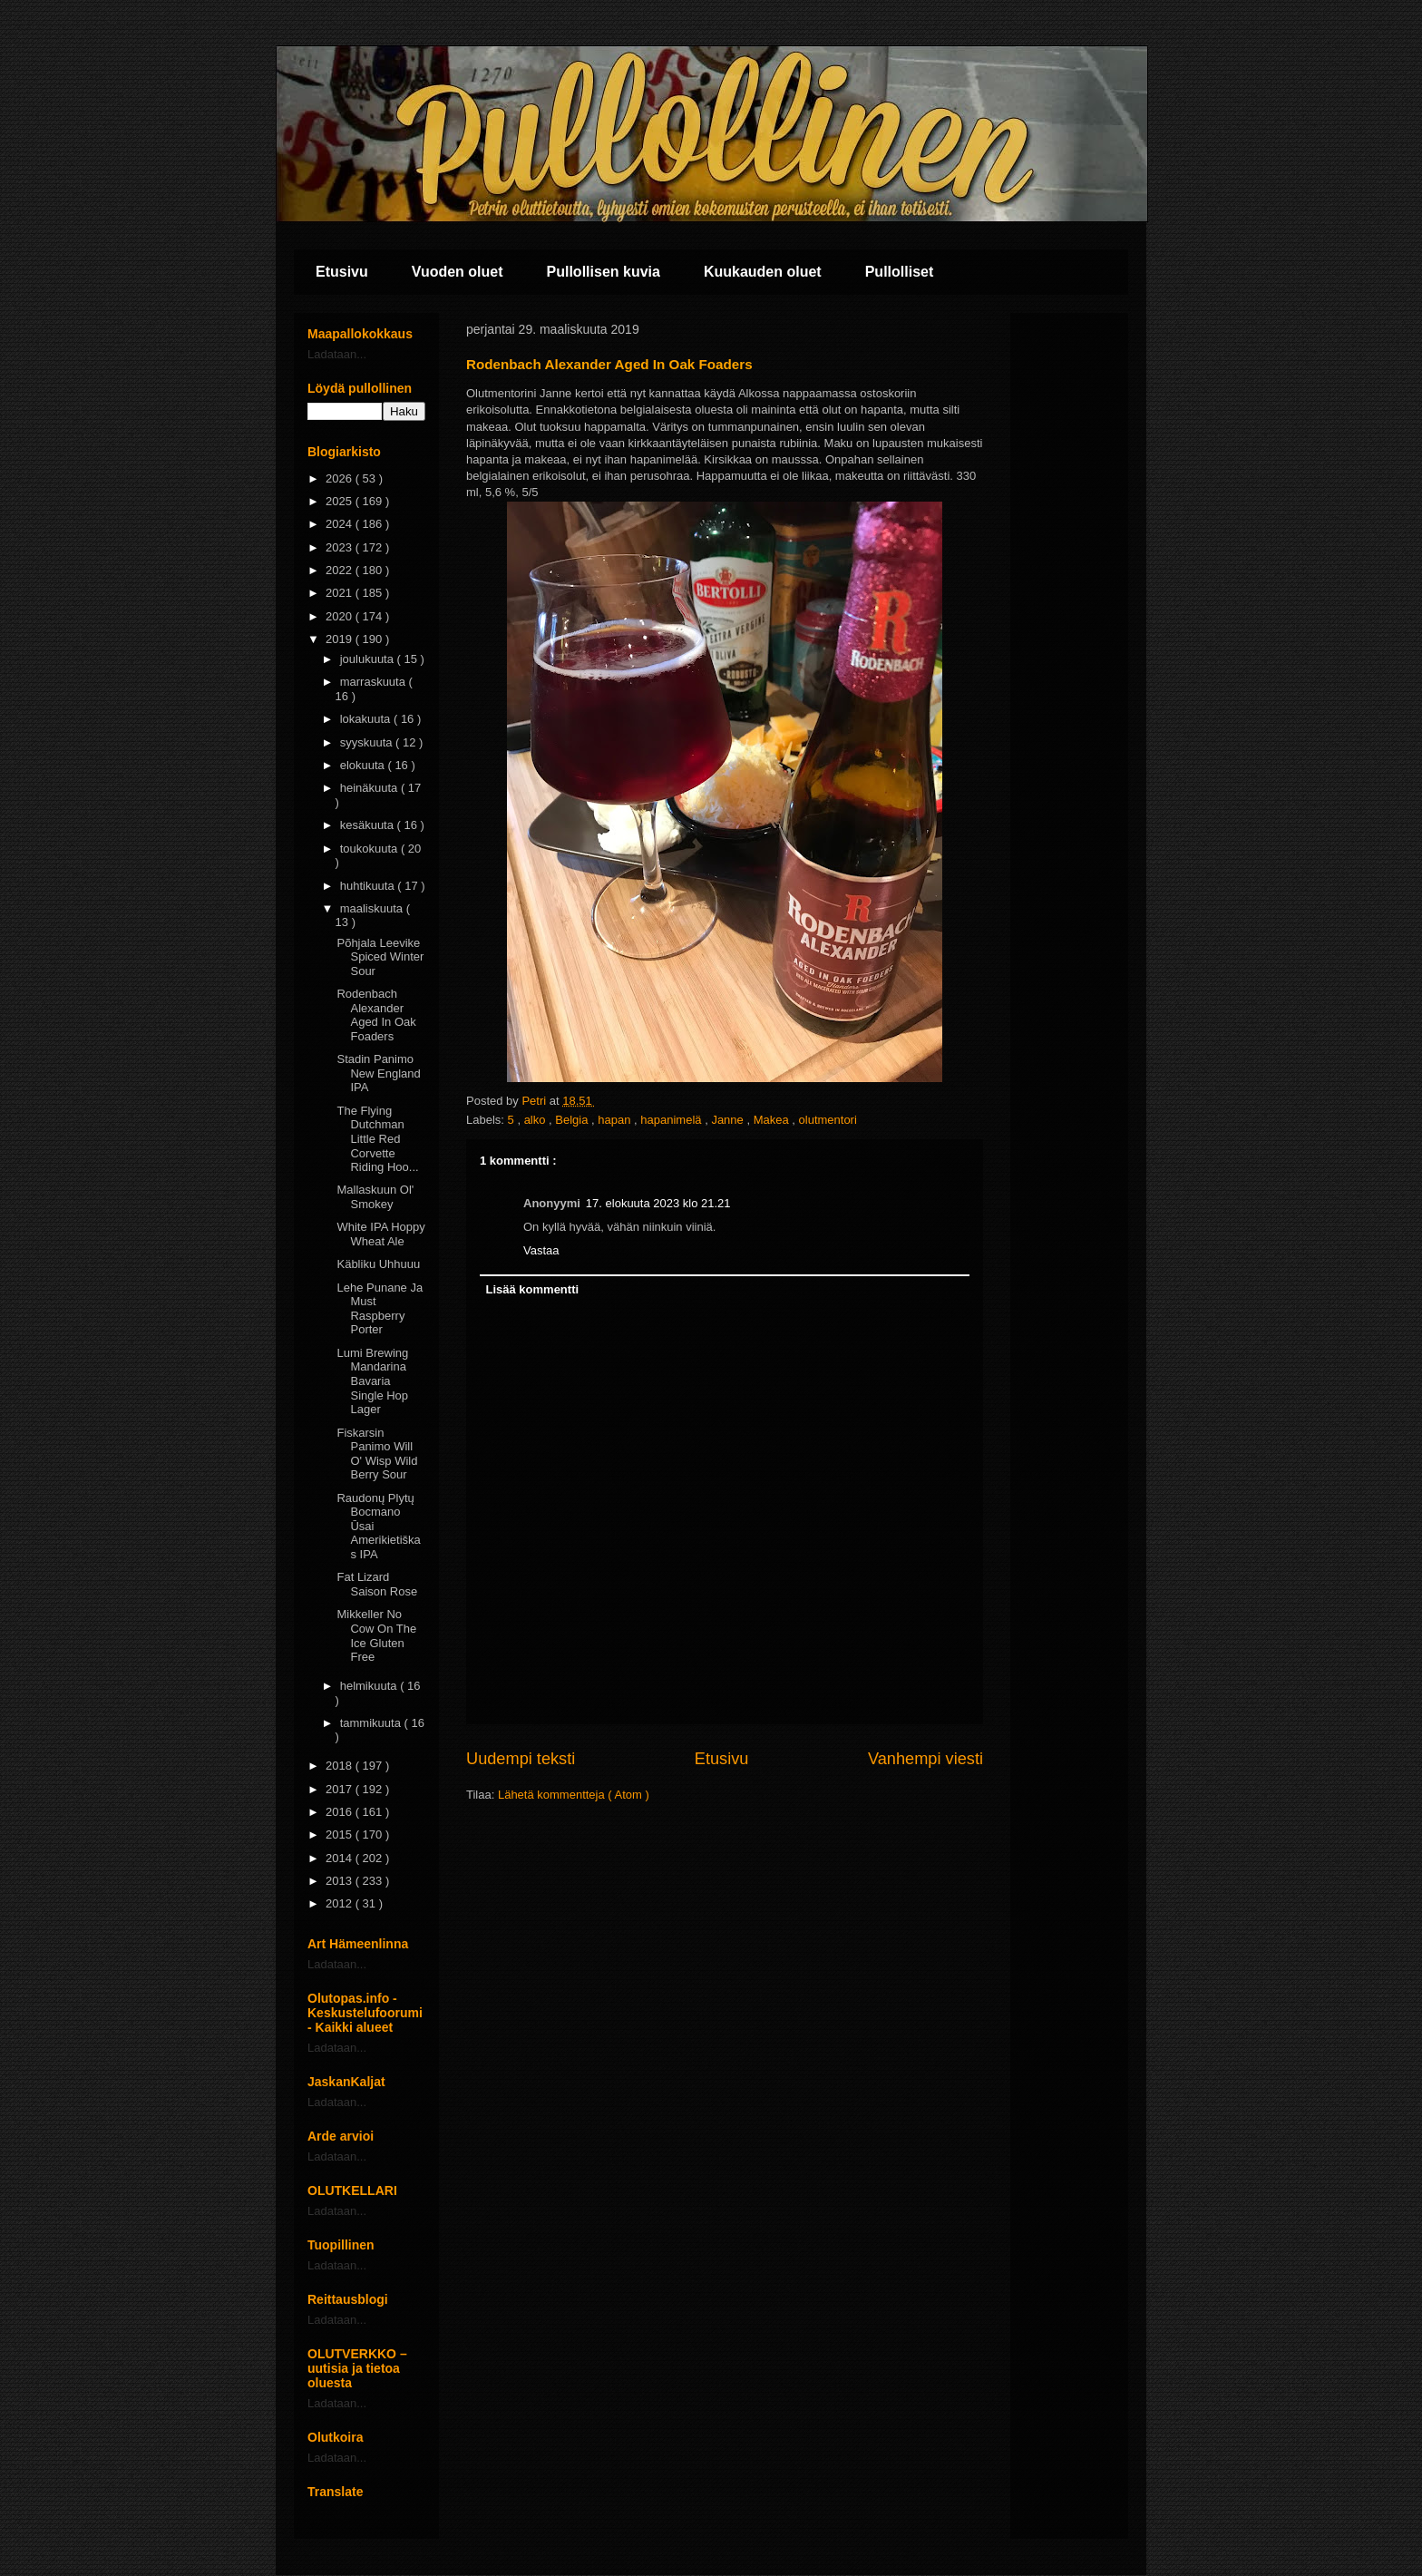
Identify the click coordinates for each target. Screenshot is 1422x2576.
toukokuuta (370, 848)
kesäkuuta (368, 825)
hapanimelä (672, 1120)
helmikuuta (370, 1686)
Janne (728, 1120)
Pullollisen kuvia (603, 271)
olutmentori (828, 1120)
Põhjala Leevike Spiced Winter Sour (380, 957)
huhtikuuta (369, 886)
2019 (341, 639)
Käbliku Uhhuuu (378, 1264)
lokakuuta (367, 719)
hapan (616, 1120)
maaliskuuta (373, 908)
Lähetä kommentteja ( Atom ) (573, 1794)
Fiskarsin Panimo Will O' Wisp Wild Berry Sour (376, 1454)
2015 (341, 1834)
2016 (341, 1812)
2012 (341, 1903)
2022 (341, 570)
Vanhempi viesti (925, 1759)
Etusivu (342, 271)
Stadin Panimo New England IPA (378, 1073)
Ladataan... (336, 354)
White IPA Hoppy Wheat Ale (380, 1234)
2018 (341, 1765)
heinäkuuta (370, 788)
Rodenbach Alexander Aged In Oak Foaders (375, 1015)
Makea (773, 1120)
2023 (341, 547)
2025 (341, 501)
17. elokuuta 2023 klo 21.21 (658, 1203)
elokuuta (364, 765)
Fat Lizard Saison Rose (376, 1584)
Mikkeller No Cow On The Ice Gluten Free (376, 1635)
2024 (341, 524)
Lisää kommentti (533, 1289)
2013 (341, 1881)
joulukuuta (368, 659)
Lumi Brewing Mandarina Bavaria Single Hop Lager (372, 1381)
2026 (341, 478)
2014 (341, 1858)
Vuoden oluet (457, 271)
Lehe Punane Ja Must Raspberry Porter (379, 1309)
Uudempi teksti (520, 1759)
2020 (341, 616)
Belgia (573, 1120)
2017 (341, 1789)
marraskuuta (374, 681)
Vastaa (541, 1250)
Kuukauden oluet (763, 271)
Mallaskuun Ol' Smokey (375, 1197)
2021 (341, 593)
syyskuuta (367, 742)
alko (536, 1120)
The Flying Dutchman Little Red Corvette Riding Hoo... (377, 1139)
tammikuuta (372, 1723)
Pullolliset (899, 271)
